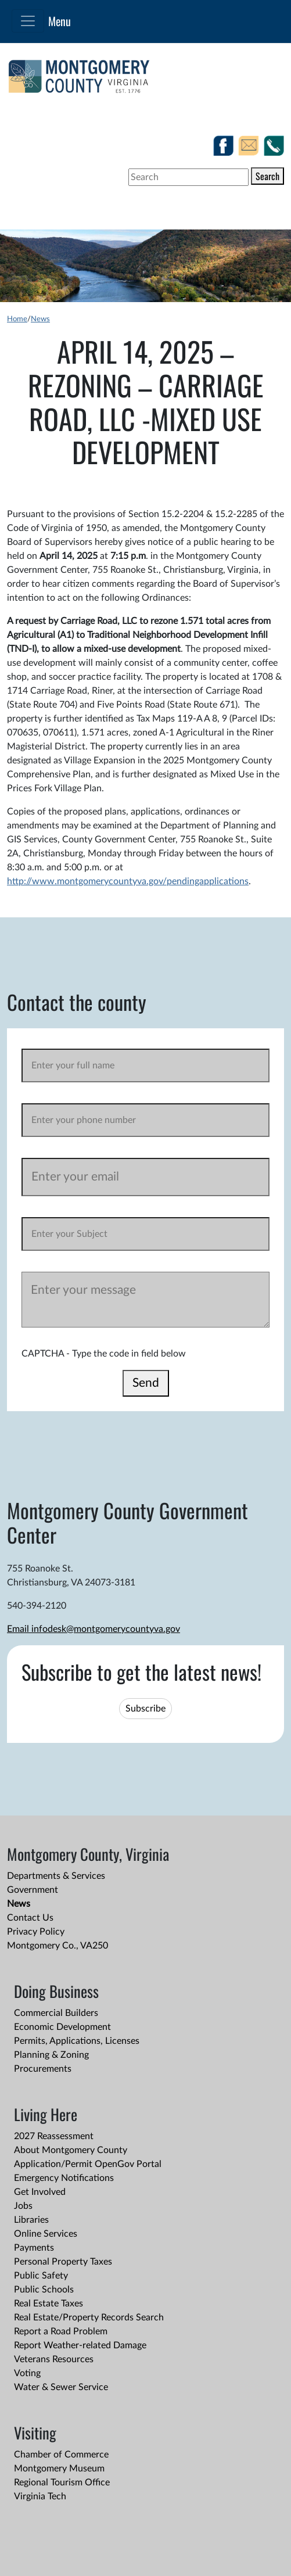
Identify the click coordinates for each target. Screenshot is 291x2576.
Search (267, 176)
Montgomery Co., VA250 (57, 1945)
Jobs (23, 2206)
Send (145, 1383)
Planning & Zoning (51, 2055)
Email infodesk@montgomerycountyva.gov (93, 1629)
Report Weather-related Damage (80, 2345)
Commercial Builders (56, 2013)
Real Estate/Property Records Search (89, 2317)
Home (17, 319)
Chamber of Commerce (61, 2454)
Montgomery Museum (59, 2468)
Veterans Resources (54, 2359)
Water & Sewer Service (61, 2387)
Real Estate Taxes (48, 2303)
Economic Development (62, 2027)
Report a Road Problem (60, 2331)
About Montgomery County (70, 2150)
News (40, 319)
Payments (34, 2247)
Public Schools (44, 2289)
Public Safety (41, 2275)
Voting (27, 2373)
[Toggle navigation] (28, 21)
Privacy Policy (35, 1931)
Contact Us (30, 1917)
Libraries (31, 2220)
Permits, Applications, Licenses (76, 2041)
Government (32, 1890)
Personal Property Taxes (63, 2261)
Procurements (42, 2068)
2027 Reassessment (54, 2136)
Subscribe (145, 1708)
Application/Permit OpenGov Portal (87, 2164)
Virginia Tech (40, 2496)
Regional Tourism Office (62, 2482)
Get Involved (40, 2192)
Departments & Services (56, 1876)
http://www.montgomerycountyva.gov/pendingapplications (128, 881)
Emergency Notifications (64, 2178)
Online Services (45, 2233)
